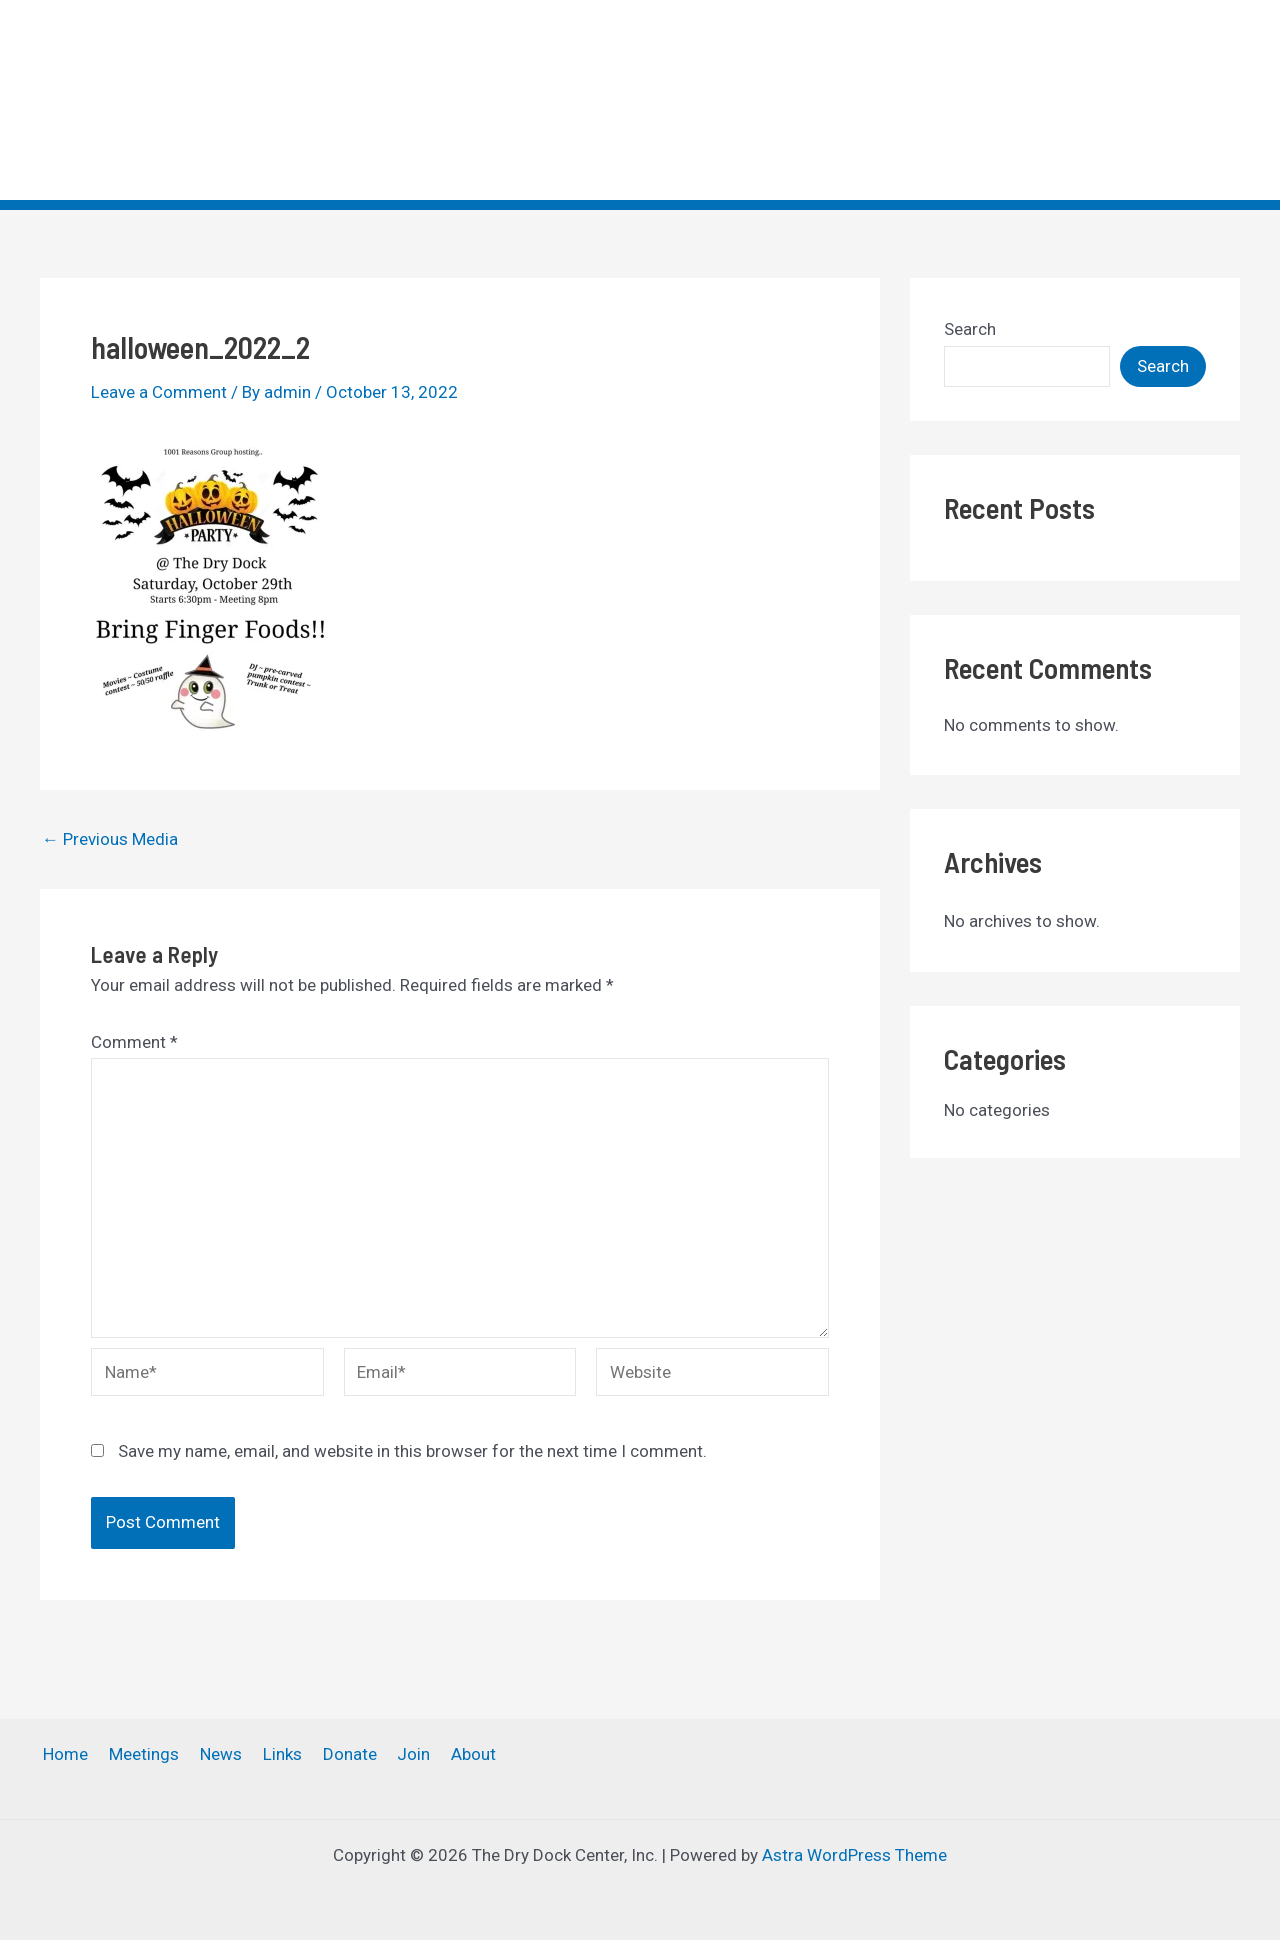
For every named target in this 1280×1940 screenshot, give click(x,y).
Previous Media (110, 839)
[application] (1114, 100)
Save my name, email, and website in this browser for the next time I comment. (412, 1451)
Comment (134, 1042)
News (855, 100)
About (1190, 100)
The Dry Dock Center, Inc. (164, 85)
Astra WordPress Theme (854, 1855)
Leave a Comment (159, 392)
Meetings (765, 100)
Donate (1010, 100)
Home (673, 100)
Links (929, 100)
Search (970, 329)
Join (1097, 100)
